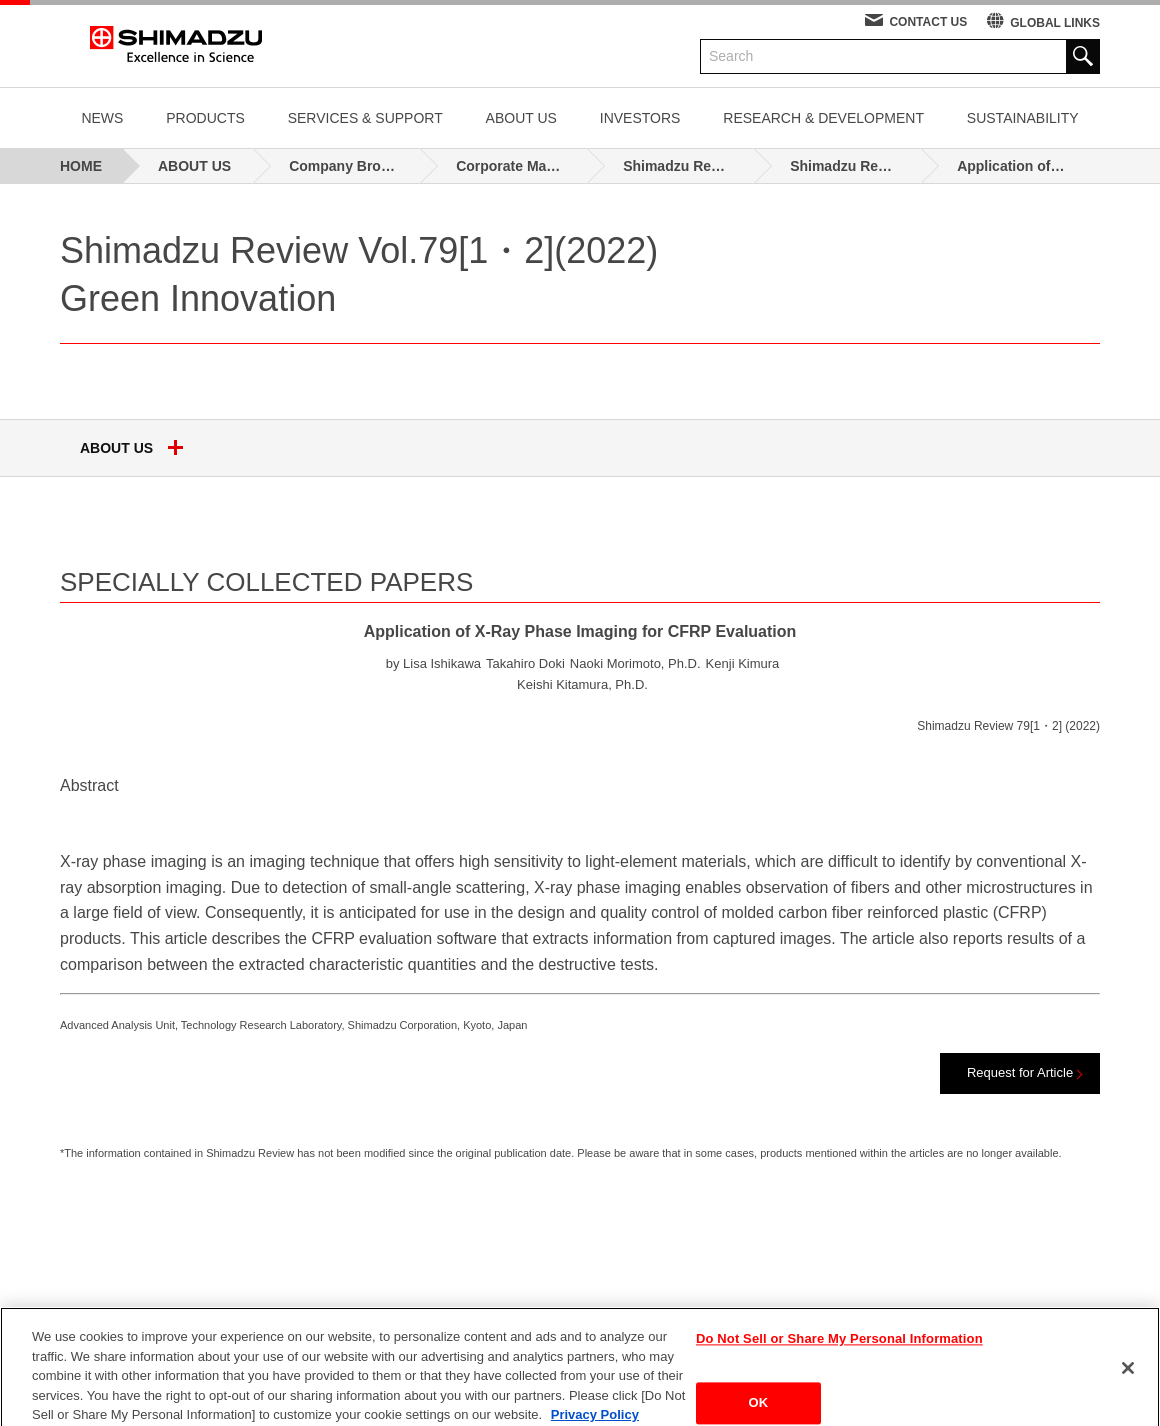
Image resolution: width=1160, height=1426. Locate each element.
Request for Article (1020, 1072)
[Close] (1128, 1380)
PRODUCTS (205, 118)
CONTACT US (928, 22)
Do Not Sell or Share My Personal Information (839, 1350)
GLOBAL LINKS (1055, 23)
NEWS (102, 118)
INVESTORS (640, 118)
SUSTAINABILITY (1023, 118)
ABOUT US (521, 118)
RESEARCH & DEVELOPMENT (823, 118)
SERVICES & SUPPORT (365, 118)
